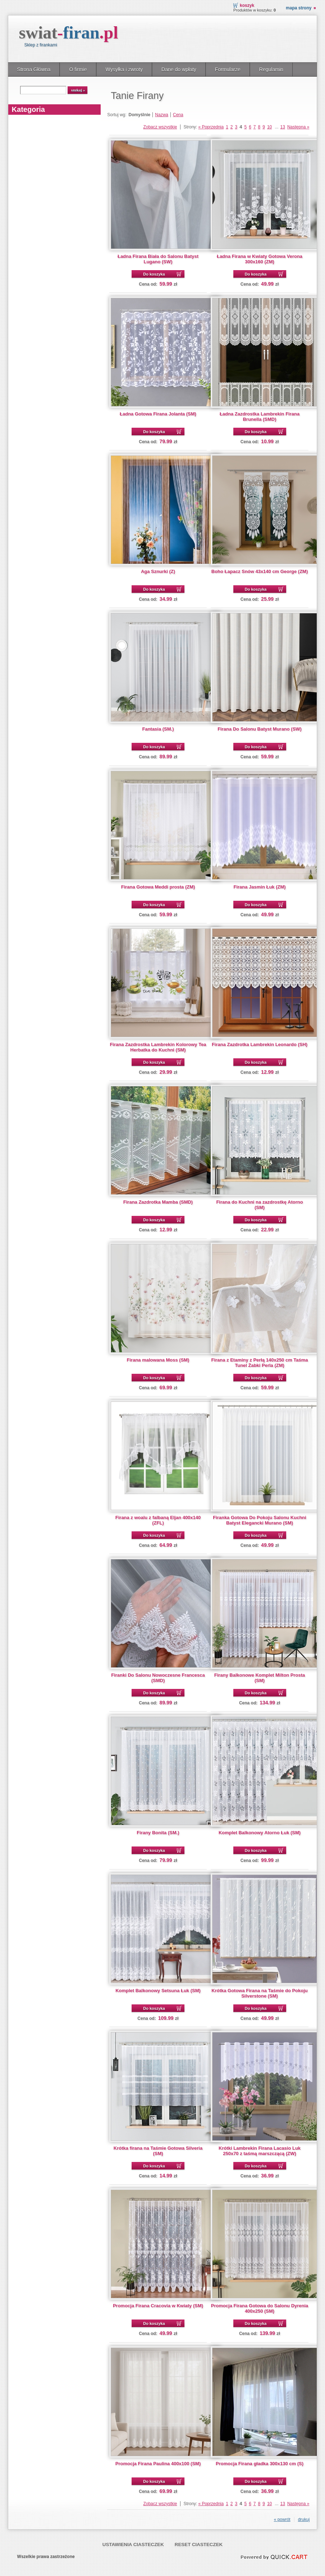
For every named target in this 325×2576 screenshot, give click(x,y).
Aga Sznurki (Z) (158, 571)
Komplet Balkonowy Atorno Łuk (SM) (260, 1832)
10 (269, 127)
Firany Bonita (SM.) (158, 1832)
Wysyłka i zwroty (124, 69)
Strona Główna (34, 69)
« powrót (282, 2519)
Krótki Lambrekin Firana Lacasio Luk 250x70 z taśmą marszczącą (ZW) (260, 2150)
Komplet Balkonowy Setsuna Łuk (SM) (158, 1990)
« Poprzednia (211, 127)
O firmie (78, 69)
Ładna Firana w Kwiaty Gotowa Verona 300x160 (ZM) (259, 259)
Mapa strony (298, 7)
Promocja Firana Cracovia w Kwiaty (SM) (158, 2305)
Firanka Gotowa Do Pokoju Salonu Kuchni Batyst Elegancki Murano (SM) (259, 1520)
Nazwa (161, 114)
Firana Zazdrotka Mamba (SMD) (158, 1202)
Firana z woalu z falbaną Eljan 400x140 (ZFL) (158, 1520)
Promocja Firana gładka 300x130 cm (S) (259, 2463)
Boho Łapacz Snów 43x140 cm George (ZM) (259, 571)
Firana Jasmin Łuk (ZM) (260, 887)
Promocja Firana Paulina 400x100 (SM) (158, 2463)
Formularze (228, 69)
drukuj (304, 2519)
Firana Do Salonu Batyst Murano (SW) (260, 729)
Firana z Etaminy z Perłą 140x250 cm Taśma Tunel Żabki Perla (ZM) (259, 1362)
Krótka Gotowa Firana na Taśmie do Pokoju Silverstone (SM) (259, 1993)
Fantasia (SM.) (158, 729)
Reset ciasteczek (199, 2544)
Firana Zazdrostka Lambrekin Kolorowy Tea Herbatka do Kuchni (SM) (158, 1047)
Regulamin (271, 69)
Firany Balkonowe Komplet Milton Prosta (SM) (259, 1677)
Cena (178, 114)
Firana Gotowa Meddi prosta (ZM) (158, 887)
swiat (68, 32)
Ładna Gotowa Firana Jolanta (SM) (158, 414)
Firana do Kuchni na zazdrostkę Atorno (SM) (259, 1204)
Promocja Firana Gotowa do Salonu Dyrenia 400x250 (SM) (259, 2308)
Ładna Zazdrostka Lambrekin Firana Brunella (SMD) (259, 416)
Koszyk (247, 5)
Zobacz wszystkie (160, 127)
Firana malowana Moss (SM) (158, 1360)
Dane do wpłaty (178, 69)
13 (282, 127)
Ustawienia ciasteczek (133, 2544)
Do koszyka (154, 274)
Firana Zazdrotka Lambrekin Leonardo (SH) (259, 1044)
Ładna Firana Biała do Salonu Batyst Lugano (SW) (158, 259)
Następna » (298, 127)
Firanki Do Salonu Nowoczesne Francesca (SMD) (158, 1677)
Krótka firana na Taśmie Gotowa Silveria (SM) (158, 2150)
